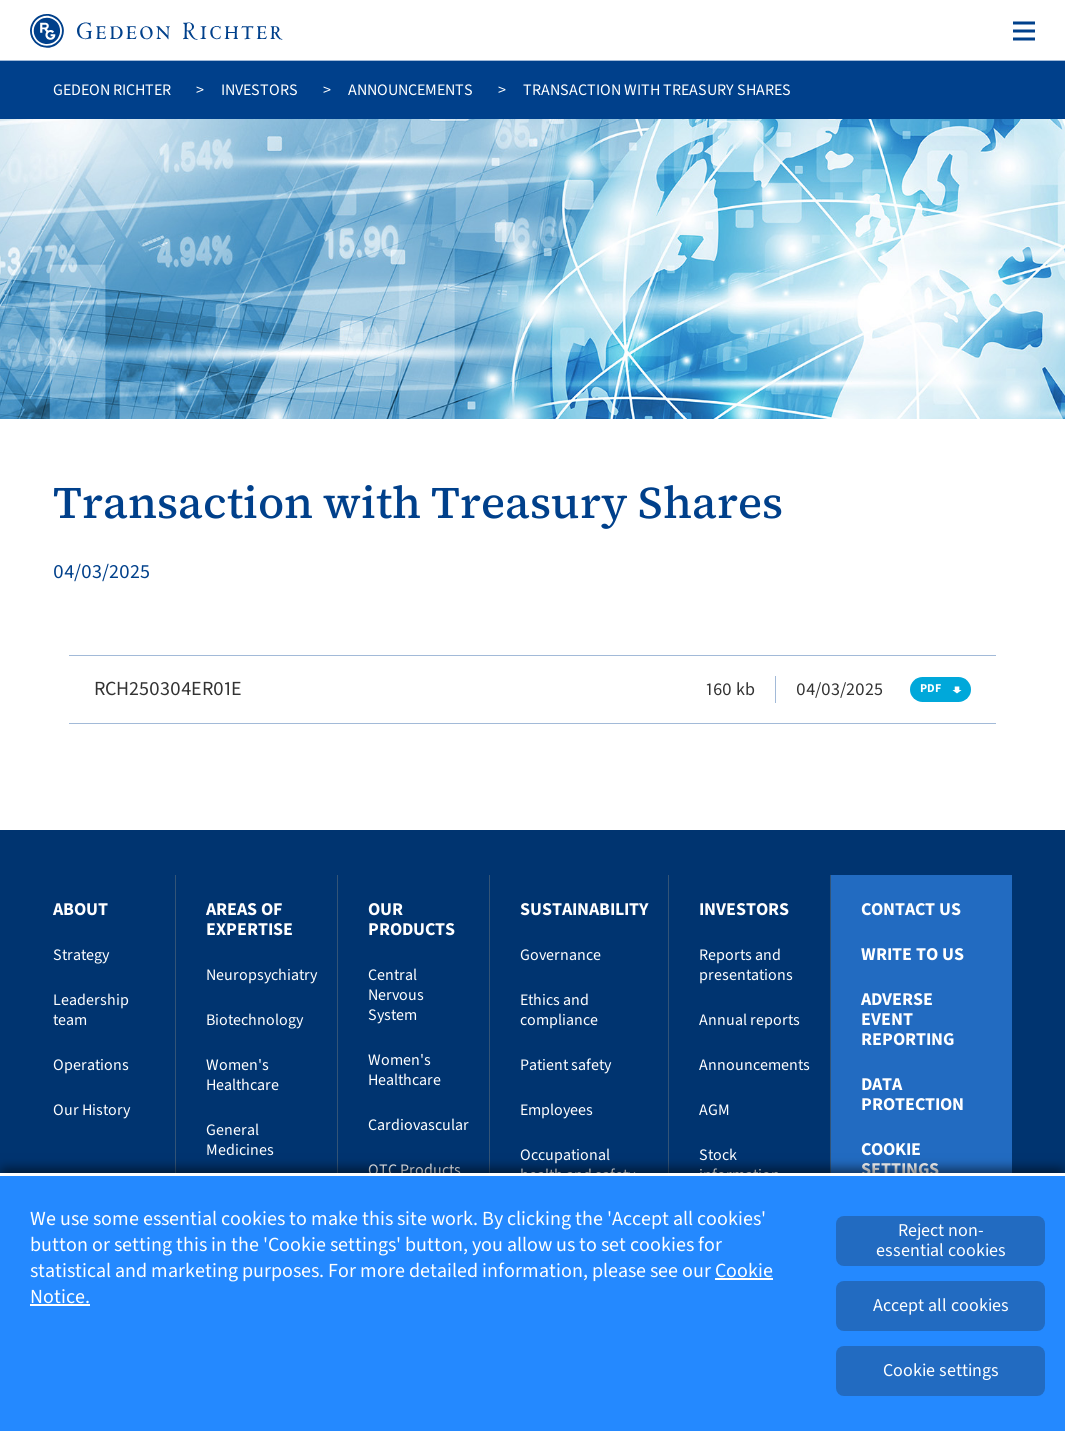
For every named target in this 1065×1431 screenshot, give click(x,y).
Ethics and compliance (559, 1010)
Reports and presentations (746, 965)
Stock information (739, 1165)
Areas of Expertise (249, 919)
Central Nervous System (396, 995)
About (80, 909)
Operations (91, 1065)
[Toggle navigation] (1020, 31)
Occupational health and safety (577, 1165)
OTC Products (414, 1170)
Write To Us (912, 955)
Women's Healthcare (242, 1075)
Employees (556, 1110)
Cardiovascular (418, 1125)
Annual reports (749, 1020)
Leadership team (91, 1010)
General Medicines (240, 1140)
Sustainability (584, 909)
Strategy (81, 955)
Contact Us (911, 910)
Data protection (912, 1095)
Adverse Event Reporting (907, 1020)
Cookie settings (900, 1160)
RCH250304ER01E (168, 689)
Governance (560, 955)
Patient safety (565, 1065)
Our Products (411, 919)
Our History (91, 1110)
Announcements (410, 90)
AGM (714, 1110)
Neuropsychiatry (261, 975)
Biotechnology (254, 1020)
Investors (259, 90)
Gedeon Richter (112, 90)
